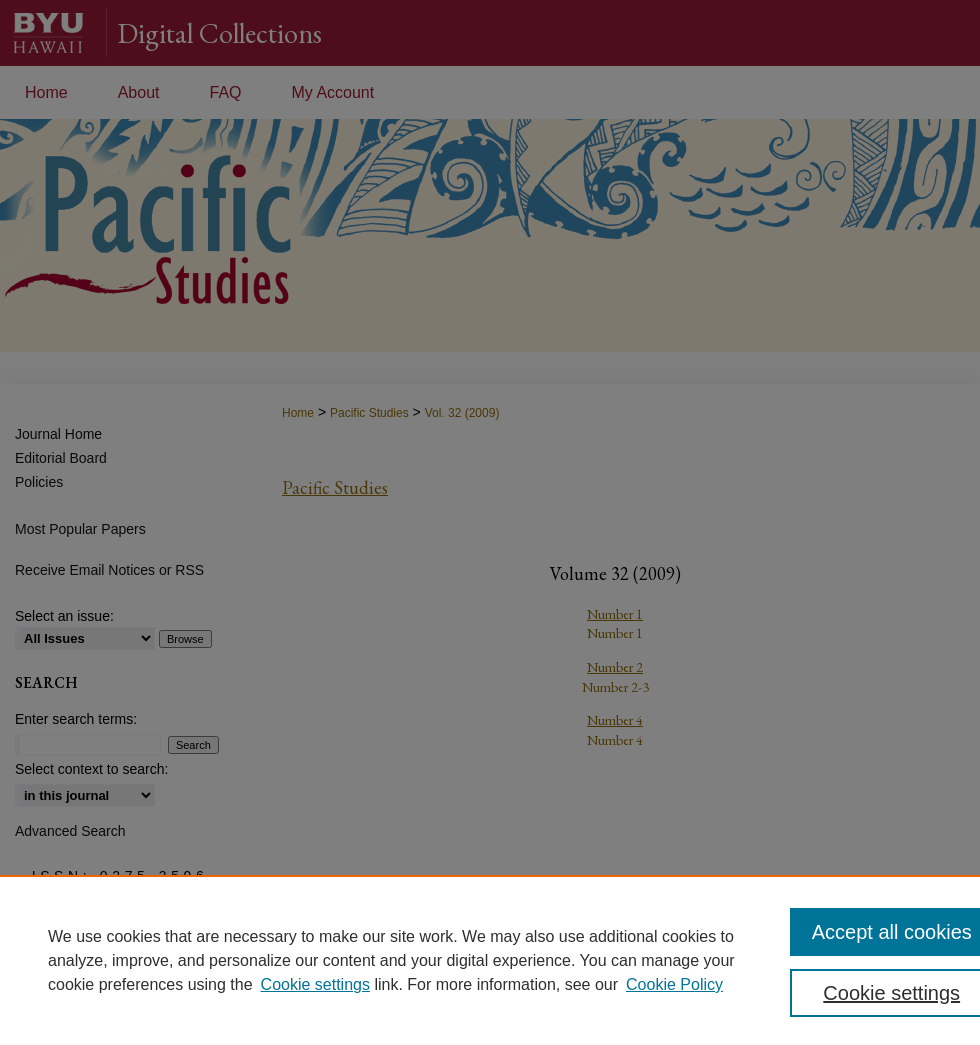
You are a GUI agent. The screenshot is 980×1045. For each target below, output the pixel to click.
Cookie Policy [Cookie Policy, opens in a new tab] (674, 984)
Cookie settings (315, 984)
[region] (490, 960)
